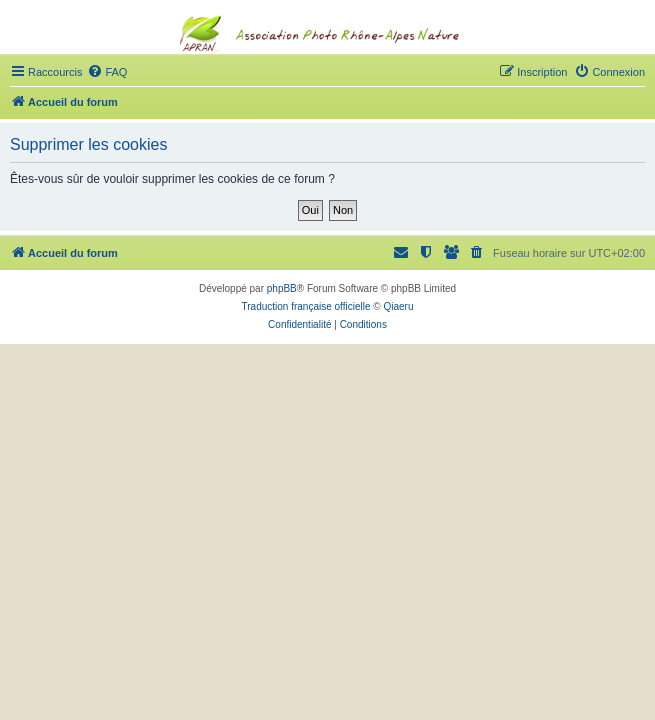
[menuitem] (107, 72)
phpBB (282, 288)
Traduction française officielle (306, 306)
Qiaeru (398, 306)
